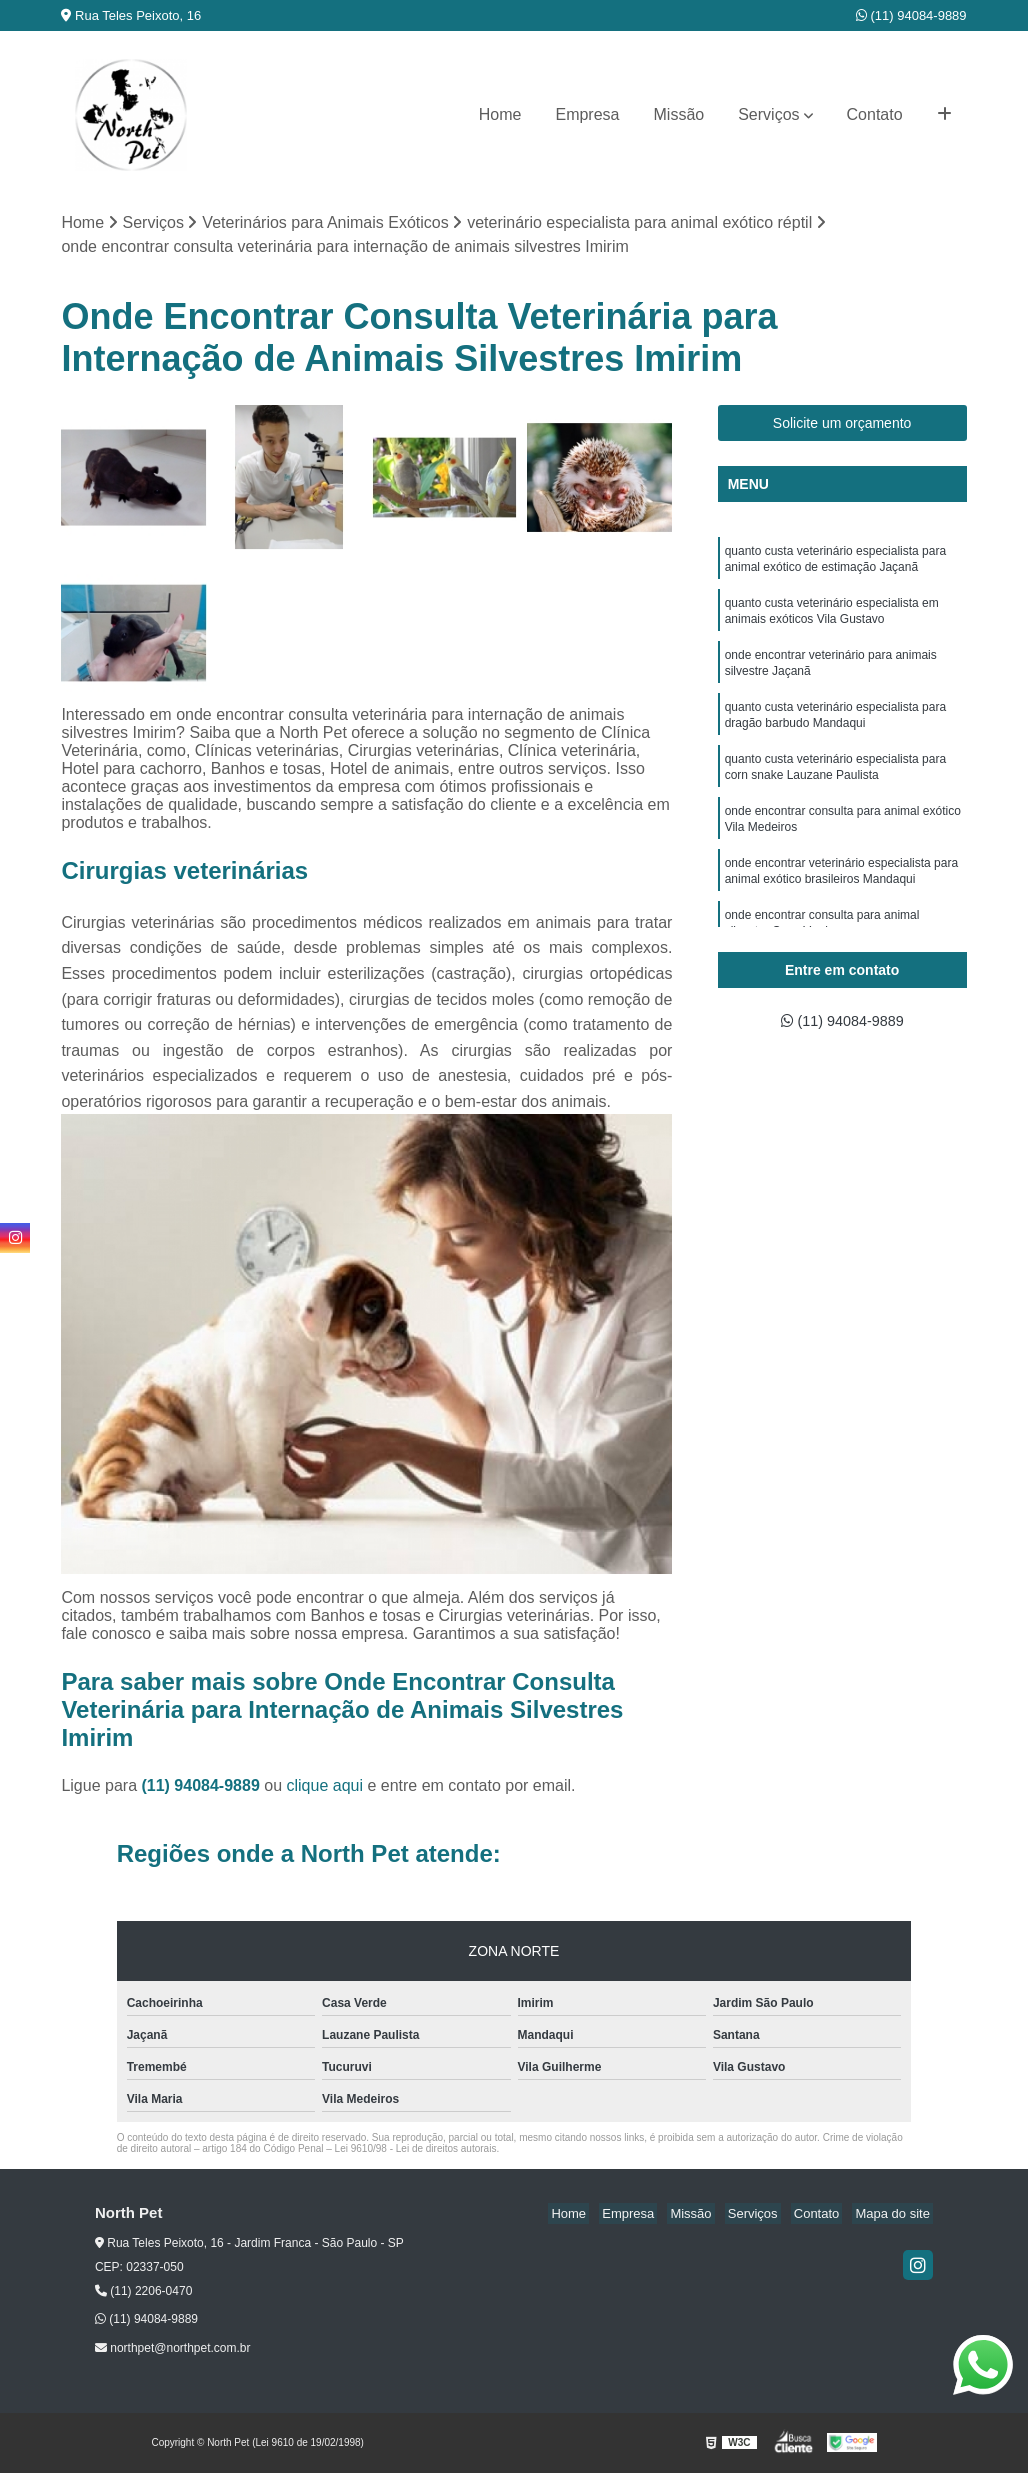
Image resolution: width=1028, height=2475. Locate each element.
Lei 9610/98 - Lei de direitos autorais (416, 2150)
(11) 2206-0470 (143, 2293)
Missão (679, 114)
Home (500, 114)
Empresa (587, 114)
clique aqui (324, 1787)
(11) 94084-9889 (911, 15)
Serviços (768, 114)
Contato (875, 114)
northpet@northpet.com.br (173, 2350)
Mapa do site (896, 2215)
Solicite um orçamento (842, 425)
